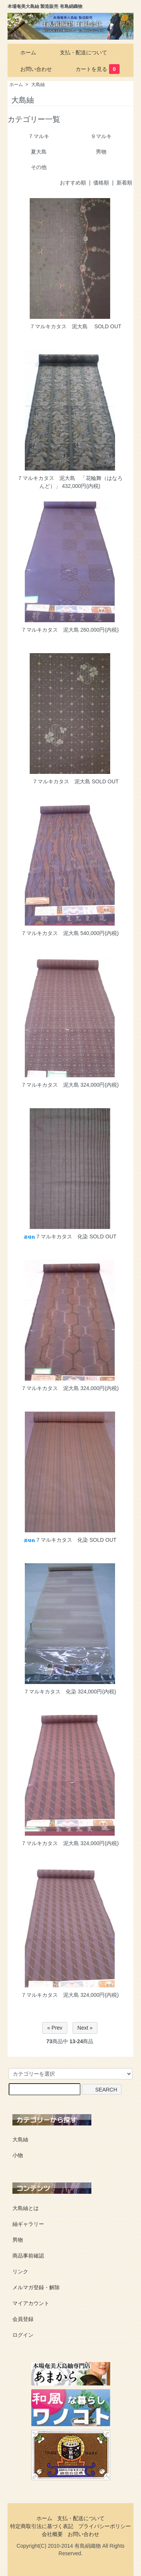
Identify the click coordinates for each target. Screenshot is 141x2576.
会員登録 (22, 2319)
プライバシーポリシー (104, 2526)
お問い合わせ (30, 69)
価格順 (101, 183)
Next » (84, 2028)
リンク (20, 2271)
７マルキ (38, 136)
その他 (39, 167)
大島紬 (38, 84)
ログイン (22, 2335)
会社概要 (52, 2534)
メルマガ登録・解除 (36, 2287)
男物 (101, 152)
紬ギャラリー (28, 2224)
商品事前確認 (28, 2256)
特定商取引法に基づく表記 (41, 2526)
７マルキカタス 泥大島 (55, 326)
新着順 (124, 183)
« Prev (54, 2028)
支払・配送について (78, 52)
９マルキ (101, 136)
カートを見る (92, 69)
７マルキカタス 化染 (55, 1236)
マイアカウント (30, 2303)
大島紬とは (25, 2208)
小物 (17, 2155)
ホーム (22, 52)
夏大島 (39, 152)
